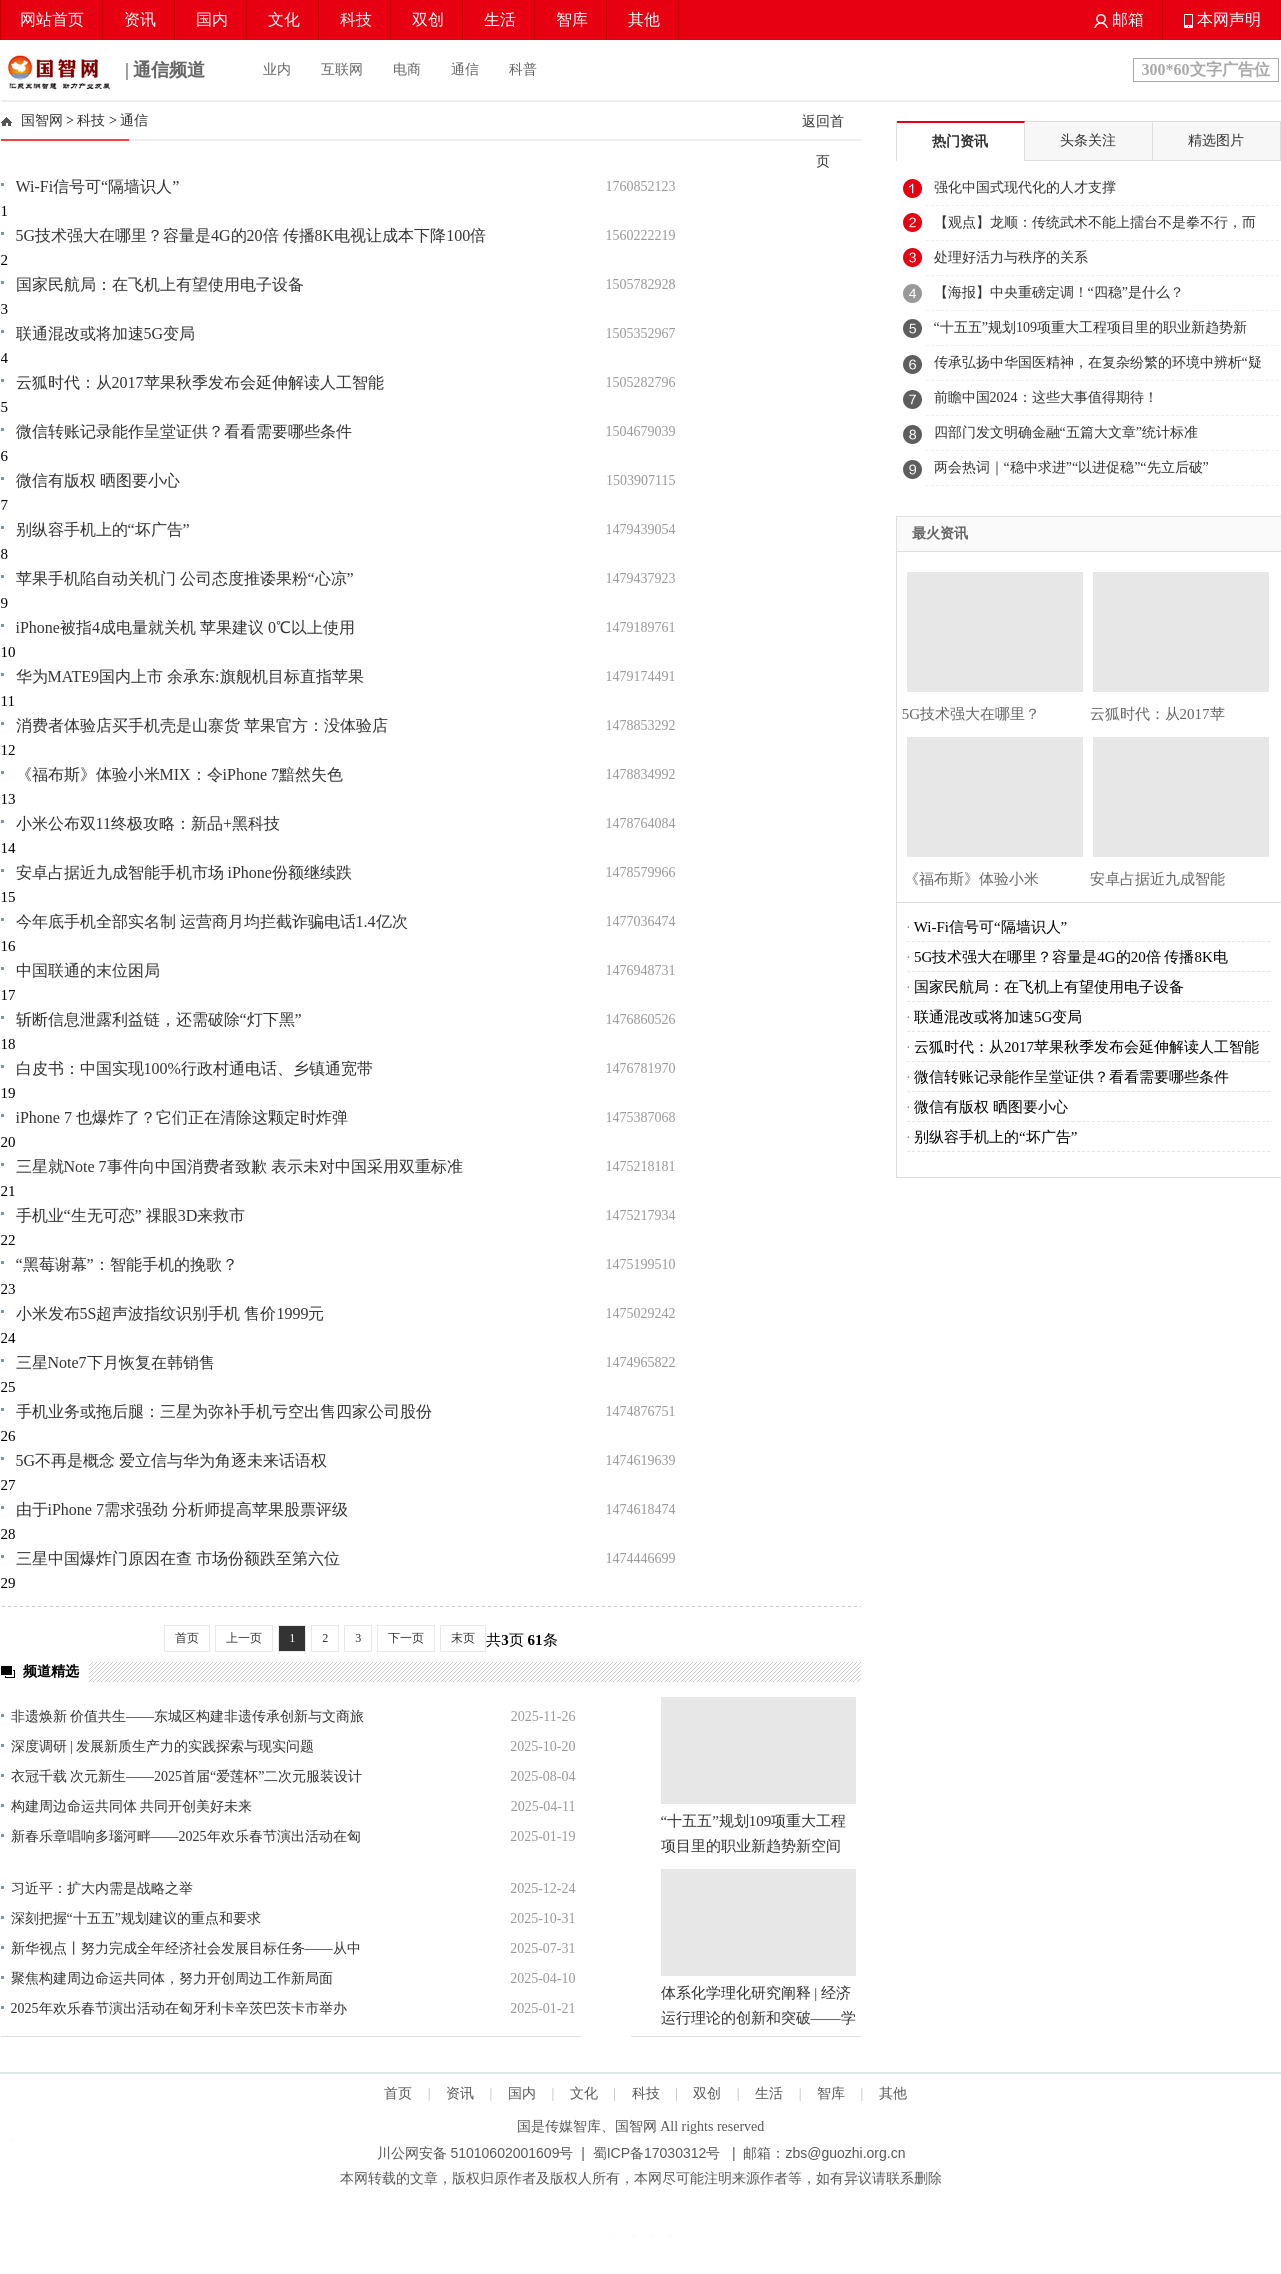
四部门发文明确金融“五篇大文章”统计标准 (1066, 432)
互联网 (342, 69)
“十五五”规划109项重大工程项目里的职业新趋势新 (1090, 327)
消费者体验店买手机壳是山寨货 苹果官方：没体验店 (202, 725)
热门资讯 (960, 141)
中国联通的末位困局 (88, 970)
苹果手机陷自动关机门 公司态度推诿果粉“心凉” (185, 578)
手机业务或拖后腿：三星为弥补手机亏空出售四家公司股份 (224, 1411)
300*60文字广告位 (1206, 69)
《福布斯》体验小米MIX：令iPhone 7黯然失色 (180, 774)
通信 (465, 69)
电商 (407, 69)
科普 (523, 69)
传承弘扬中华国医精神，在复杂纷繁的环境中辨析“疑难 (1098, 368)
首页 (187, 1638)
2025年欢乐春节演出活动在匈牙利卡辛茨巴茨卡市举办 (179, 2008)
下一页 (406, 1638)
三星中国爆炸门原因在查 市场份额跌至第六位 (178, 1558)
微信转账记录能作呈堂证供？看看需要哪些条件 (184, 431)
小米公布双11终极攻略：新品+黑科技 (148, 823)
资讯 (140, 19)
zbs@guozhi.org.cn (845, 2153)
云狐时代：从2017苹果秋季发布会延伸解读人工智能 (200, 382)
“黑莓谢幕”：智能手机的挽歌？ (127, 1264)
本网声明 (1222, 19)
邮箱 (1119, 19)
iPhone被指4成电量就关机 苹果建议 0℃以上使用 (185, 627)
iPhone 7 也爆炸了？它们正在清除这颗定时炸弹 (182, 1117)
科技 (356, 19)
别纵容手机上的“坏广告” (103, 529)
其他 (644, 19)
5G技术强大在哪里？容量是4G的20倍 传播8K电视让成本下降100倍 (251, 235)
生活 (500, 19)
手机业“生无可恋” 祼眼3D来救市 (131, 1215)
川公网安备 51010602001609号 (475, 2153)
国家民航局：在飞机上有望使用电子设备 (160, 284)
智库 (572, 19)
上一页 (244, 1638)
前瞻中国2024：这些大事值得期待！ (1046, 397)
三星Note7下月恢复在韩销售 (115, 1362)
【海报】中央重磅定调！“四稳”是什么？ (1059, 292)
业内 (277, 69)
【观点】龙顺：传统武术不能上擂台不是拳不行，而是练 (1095, 228)
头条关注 (1088, 140)
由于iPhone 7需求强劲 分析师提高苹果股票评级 (182, 1509)
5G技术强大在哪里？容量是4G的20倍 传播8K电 (1071, 957)
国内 (212, 19)
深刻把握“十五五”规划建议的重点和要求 (136, 1918)
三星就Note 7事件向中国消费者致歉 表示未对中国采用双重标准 (239, 1166)
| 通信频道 (103, 72)
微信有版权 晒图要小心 (98, 480)
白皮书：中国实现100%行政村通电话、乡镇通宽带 (194, 1068)
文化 (284, 19)
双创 (428, 19)
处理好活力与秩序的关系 (1011, 257)
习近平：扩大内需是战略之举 (102, 1888)
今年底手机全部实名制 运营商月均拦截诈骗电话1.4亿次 (212, 921)
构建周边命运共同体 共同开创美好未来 (132, 1806)
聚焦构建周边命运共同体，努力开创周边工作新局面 (172, 1978)
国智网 (42, 120)
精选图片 (1216, 140)
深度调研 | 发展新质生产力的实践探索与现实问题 (163, 1746)
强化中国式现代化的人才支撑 (1025, 187)
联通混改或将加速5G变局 (106, 333)
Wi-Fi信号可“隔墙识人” (98, 186)
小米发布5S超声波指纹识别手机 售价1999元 (170, 1313)
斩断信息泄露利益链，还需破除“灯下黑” (159, 1019)
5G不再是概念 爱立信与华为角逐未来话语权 (172, 1460)
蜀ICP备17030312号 (657, 2153)
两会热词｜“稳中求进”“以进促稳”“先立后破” (1071, 467)
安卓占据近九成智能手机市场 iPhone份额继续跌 (184, 872)
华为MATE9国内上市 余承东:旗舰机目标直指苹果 (190, 676)
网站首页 (52, 19)
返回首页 (823, 141)
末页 (463, 1638)
